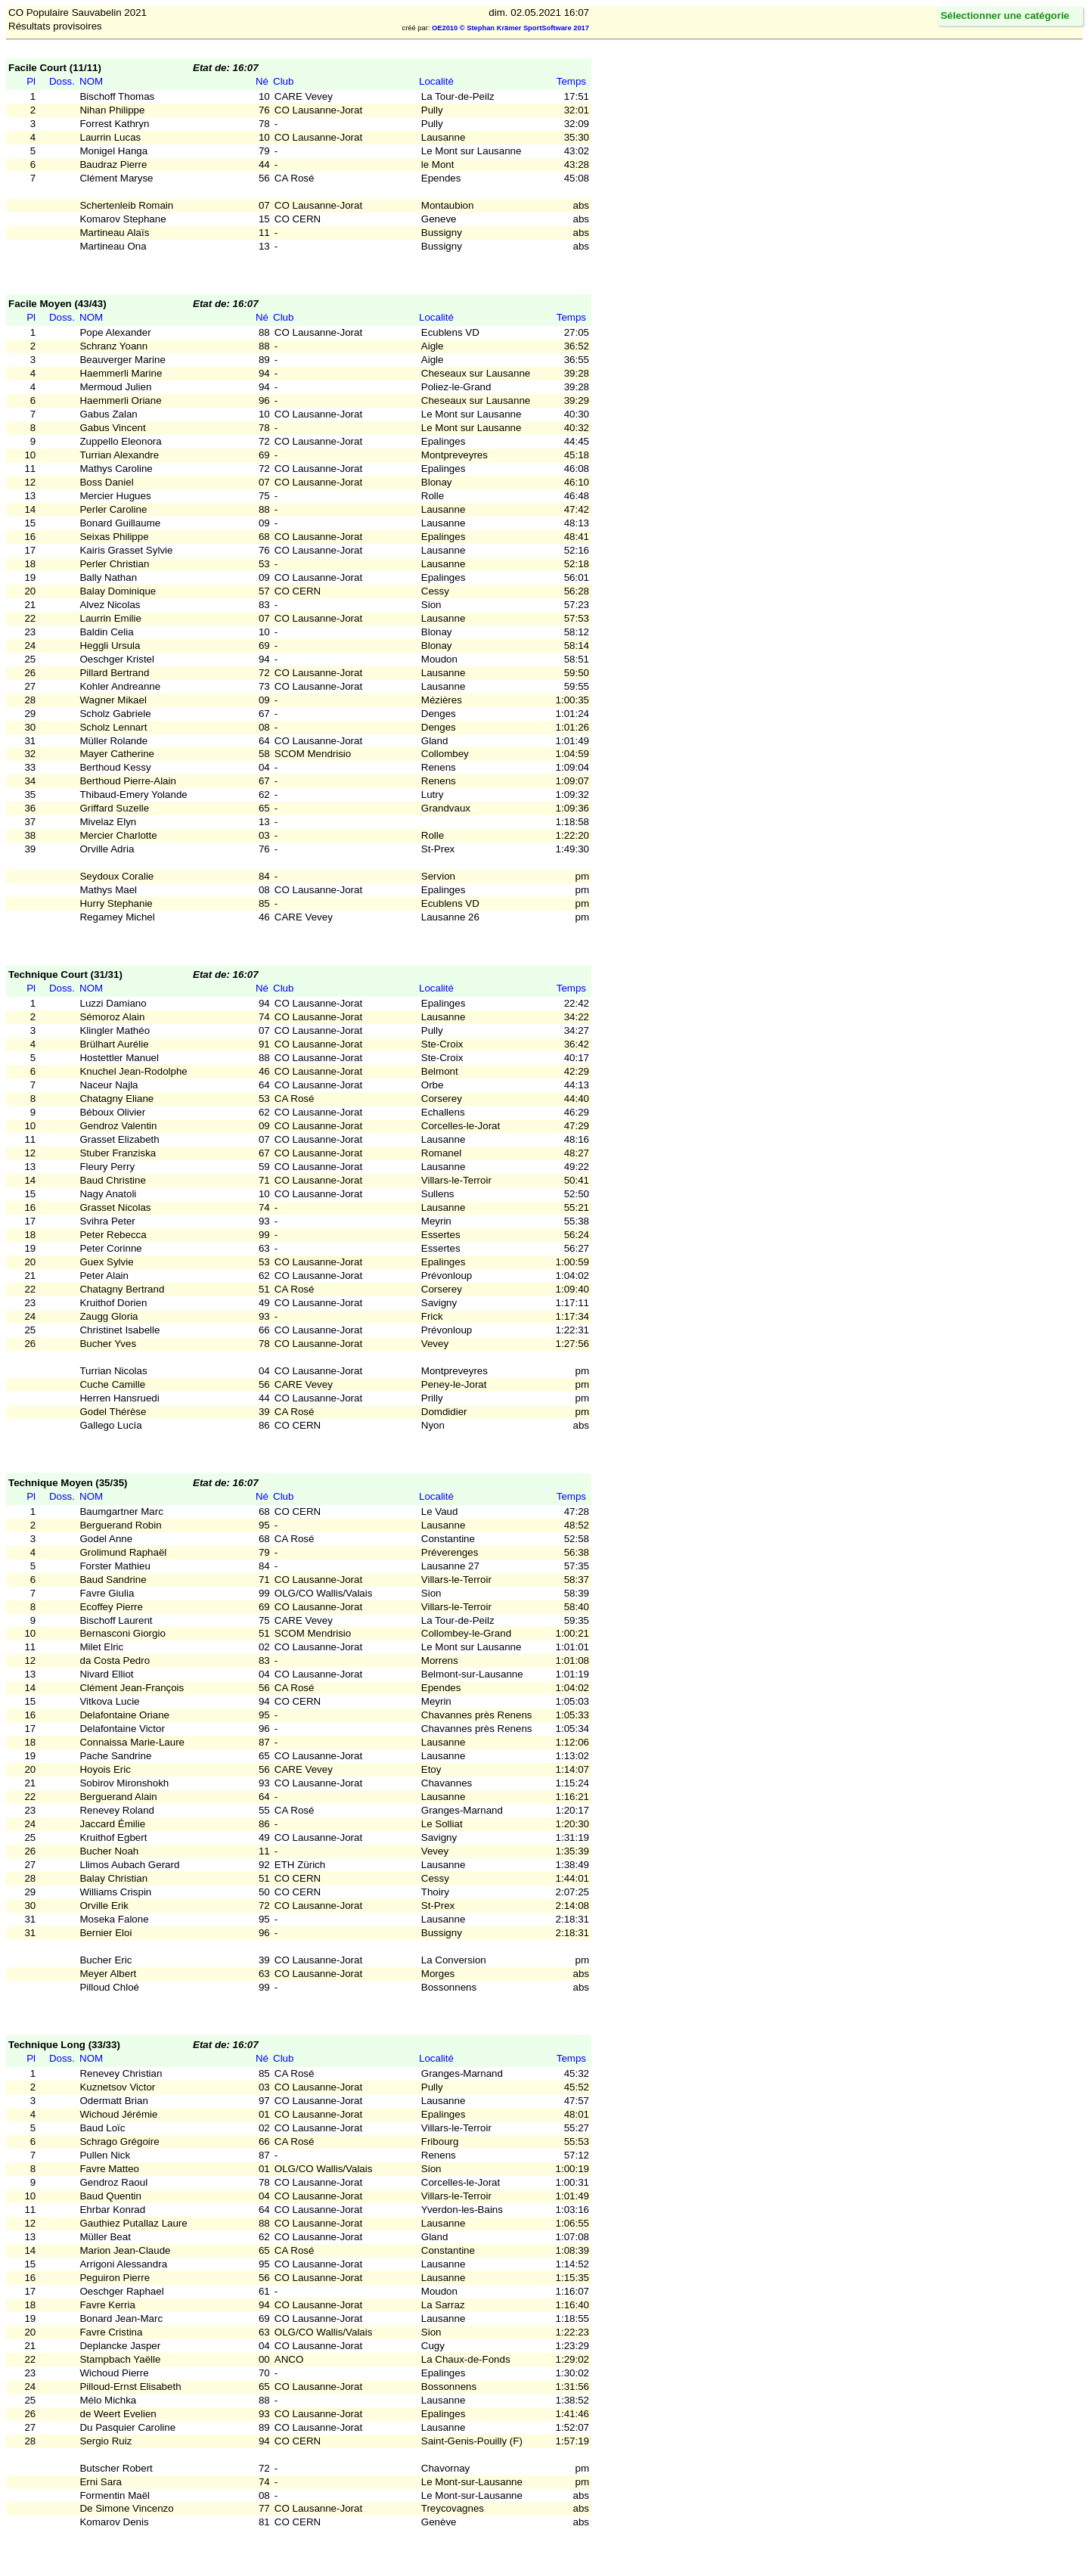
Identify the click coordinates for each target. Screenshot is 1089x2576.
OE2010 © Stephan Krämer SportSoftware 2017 (510, 28)
